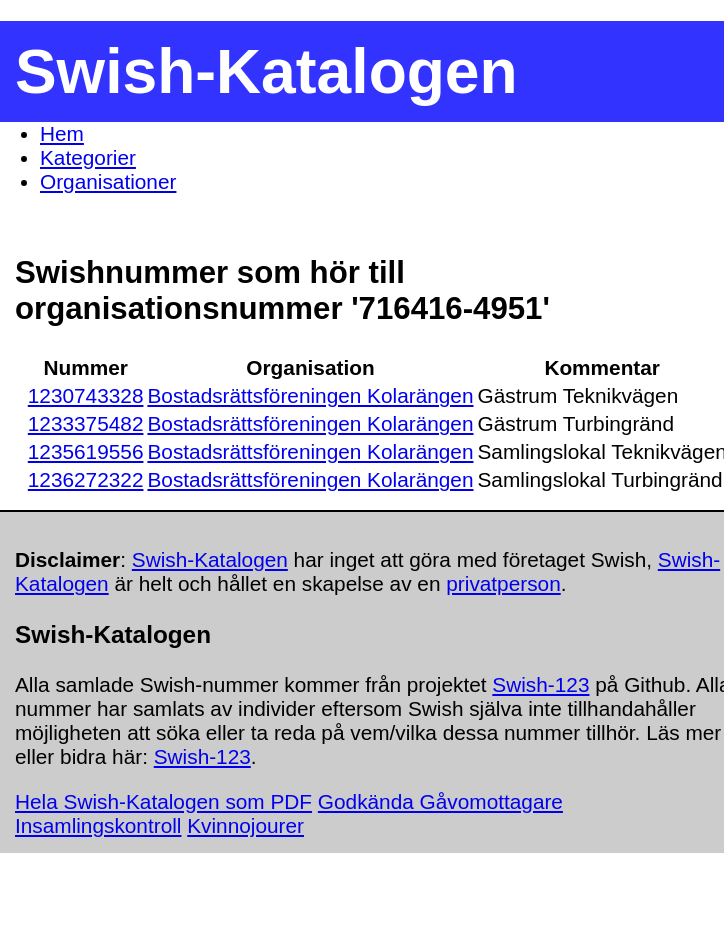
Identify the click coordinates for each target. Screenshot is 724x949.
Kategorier (88, 157)
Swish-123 (540, 684)
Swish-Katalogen (210, 559)
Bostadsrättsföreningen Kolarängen (310, 395)
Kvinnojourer (245, 825)
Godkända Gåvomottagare (440, 801)
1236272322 (86, 479)
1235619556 (86, 451)
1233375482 (86, 423)
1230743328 (86, 395)
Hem (62, 133)
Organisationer (108, 181)
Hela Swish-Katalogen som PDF (163, 801)
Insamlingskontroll (98, 825)
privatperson (503, 583)
